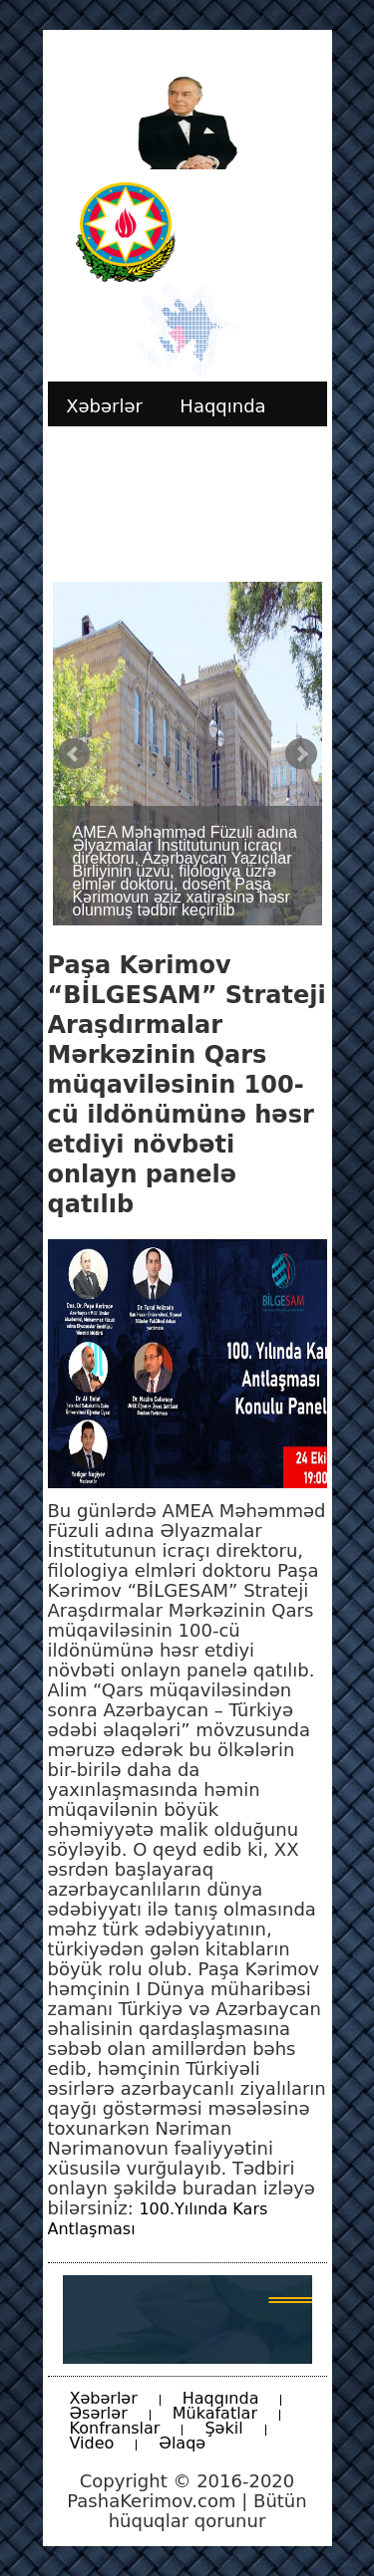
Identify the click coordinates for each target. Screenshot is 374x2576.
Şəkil (223, 2428)
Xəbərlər (104, 2398)
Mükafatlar (215, 2413)
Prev (74, 754)
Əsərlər (99, 2413)
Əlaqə (182, 2443)
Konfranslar (115, 2428)
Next (301, 754)
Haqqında (221, 2398)
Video (92, 2443)
